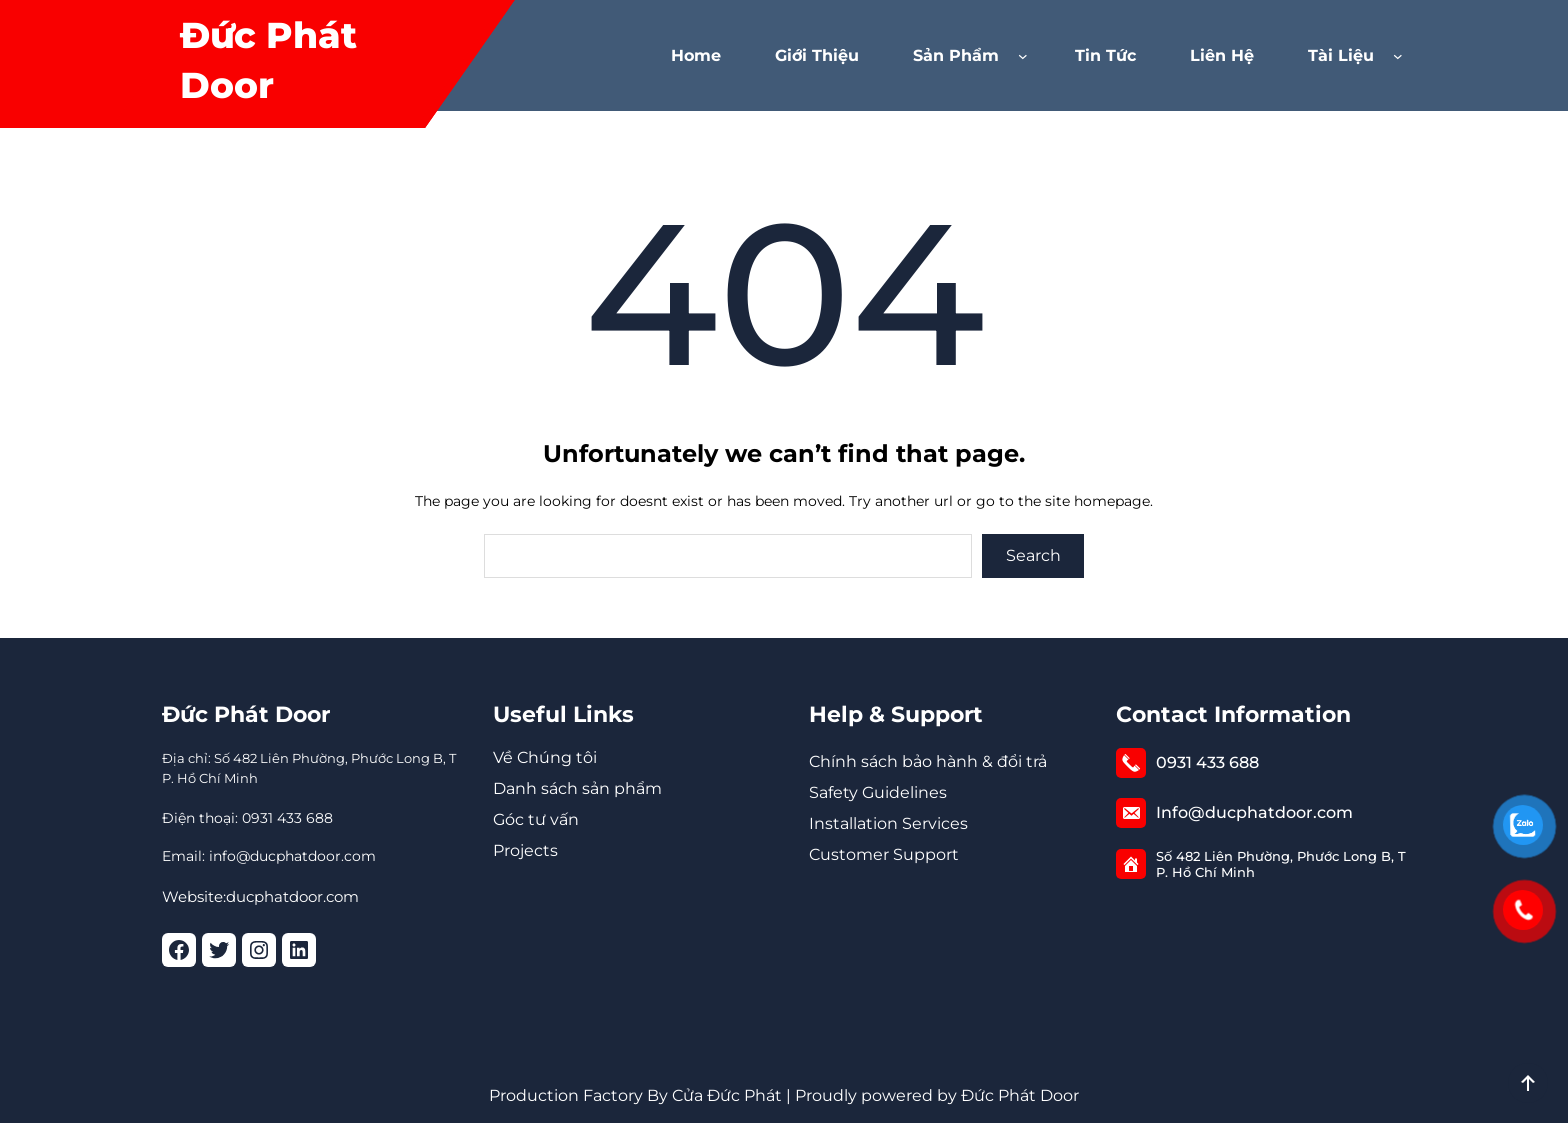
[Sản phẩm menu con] (1027, 56)
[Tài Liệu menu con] (1402, 56)
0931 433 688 (1207, 762)
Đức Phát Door (246, 714)
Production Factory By (578, 1095)
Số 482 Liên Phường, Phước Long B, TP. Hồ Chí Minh (1281, 864)
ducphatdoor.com (292, 896)
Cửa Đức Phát (727, 1095)
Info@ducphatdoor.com (1254, 812)
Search (1033, 555)
